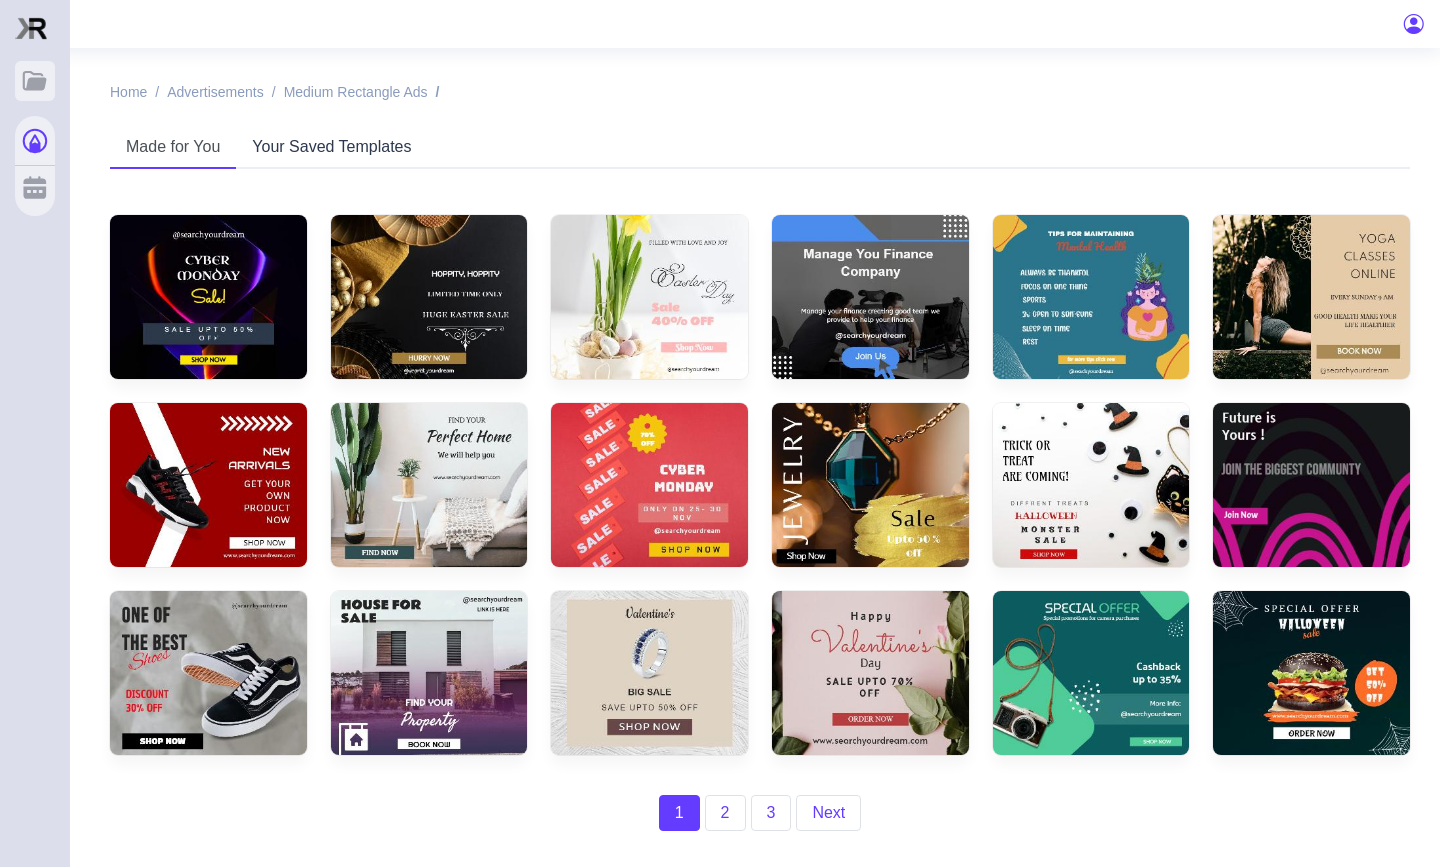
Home (128, 92)
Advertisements (215, 92)
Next (828, 812)
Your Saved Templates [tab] (331, 146)
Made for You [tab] (173, 146)
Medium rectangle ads (356, 92)
